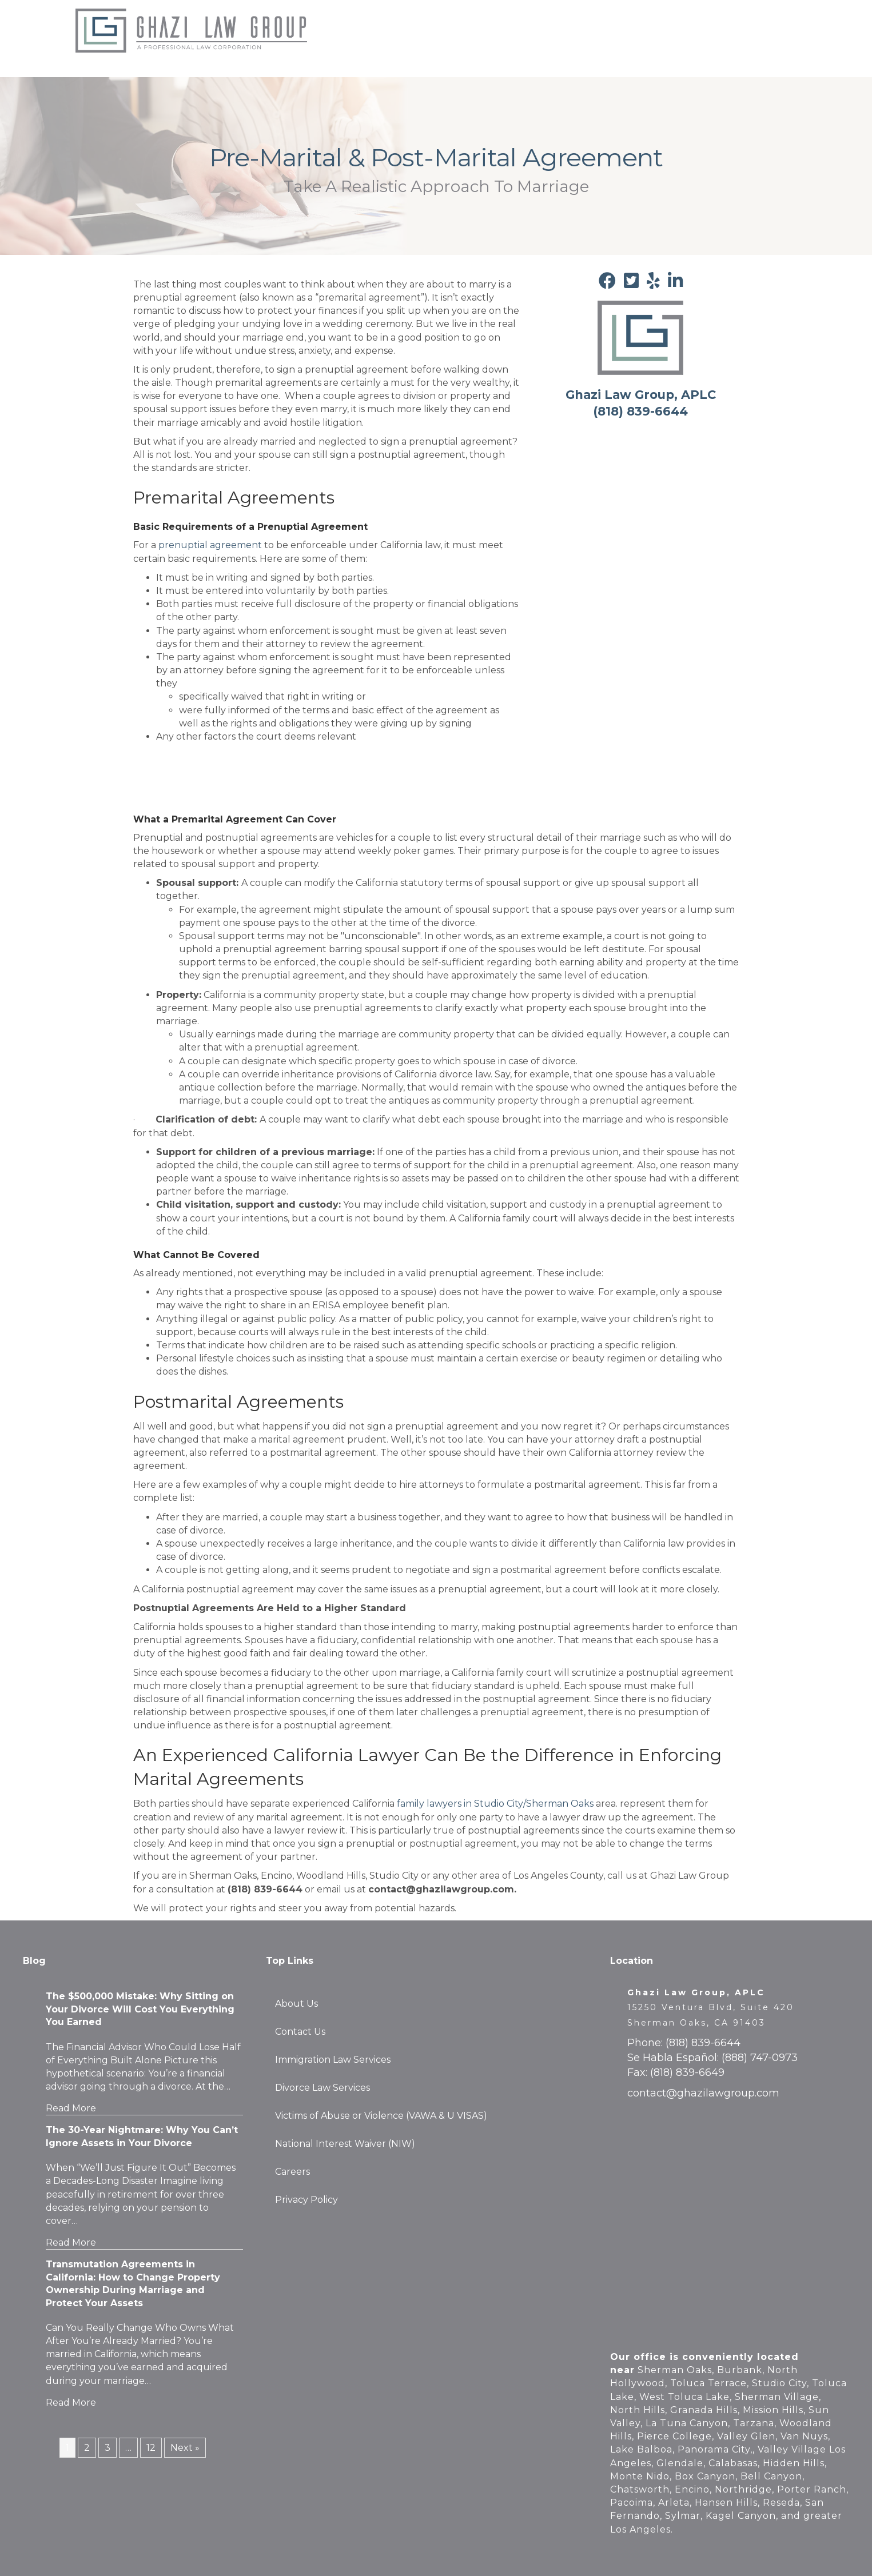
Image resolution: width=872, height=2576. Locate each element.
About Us (348, 19)
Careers (345, 42)
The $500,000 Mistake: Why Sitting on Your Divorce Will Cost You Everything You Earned (140, 2009)
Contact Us (741, 19)
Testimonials (413, 19)
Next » (185, 2447)
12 (151, 2447)
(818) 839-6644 (703, 2042)
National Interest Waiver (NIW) (345, 2143)
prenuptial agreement (210, 545)
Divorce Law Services (322, 2087)
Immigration (546, 19)
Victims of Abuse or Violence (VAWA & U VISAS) (381, 2115)
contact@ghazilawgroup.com (703, 2093)
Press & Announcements (644, 19)
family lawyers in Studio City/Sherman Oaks (495, 1803)
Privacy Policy (306, 2199)
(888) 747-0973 (760, 2057)
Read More (71, 2108)
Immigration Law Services (333, 2059)
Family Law (481, 19)
